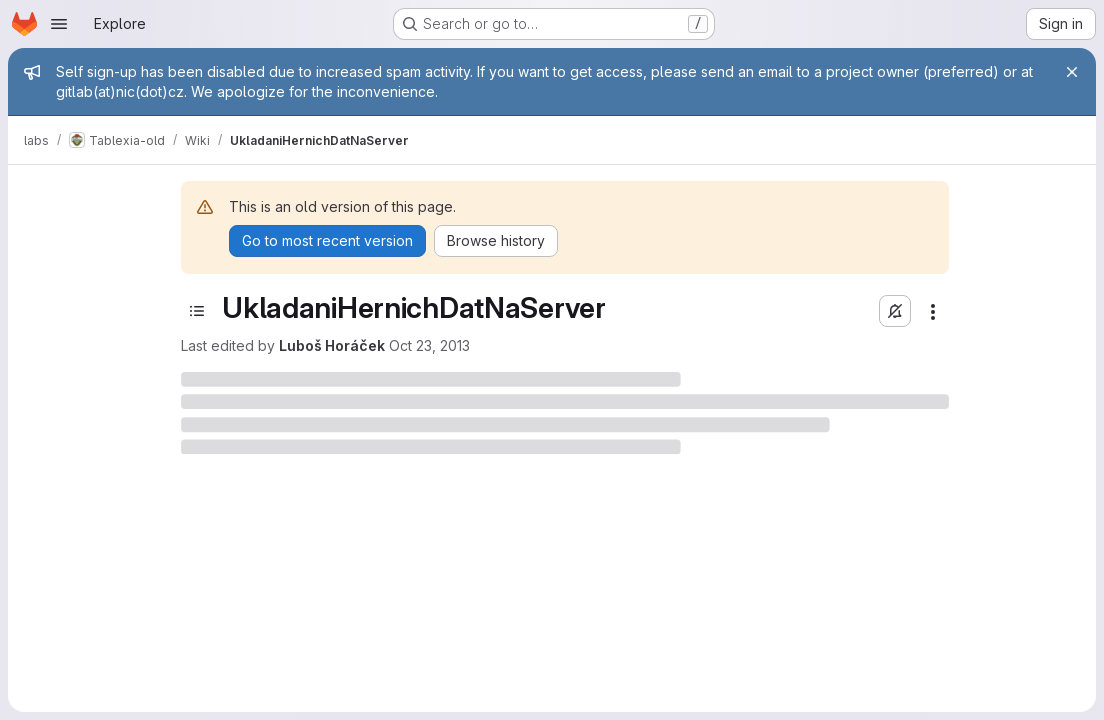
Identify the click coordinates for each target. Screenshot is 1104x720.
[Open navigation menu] (59, 24)
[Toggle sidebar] (197, 311)
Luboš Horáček (332, 345)
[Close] (1072, 72)
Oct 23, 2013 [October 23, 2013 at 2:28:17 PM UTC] (429, 345)
